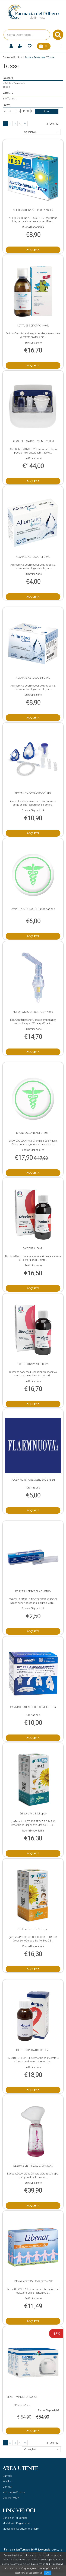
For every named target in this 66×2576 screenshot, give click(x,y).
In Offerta (10, 98)
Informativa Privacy (14, 2492)
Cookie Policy (11, 2497)
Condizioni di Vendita (15, 2517)
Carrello (7, 2475)
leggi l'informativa (54, 2564)
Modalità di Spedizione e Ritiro (21, 2528)
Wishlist (7, 2481)
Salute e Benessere (34, 57)
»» (25, 123)
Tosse (6, 86)
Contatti (7, 2486)
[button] (41, 132)
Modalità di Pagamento (16, 2523)
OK (47, 2572)
